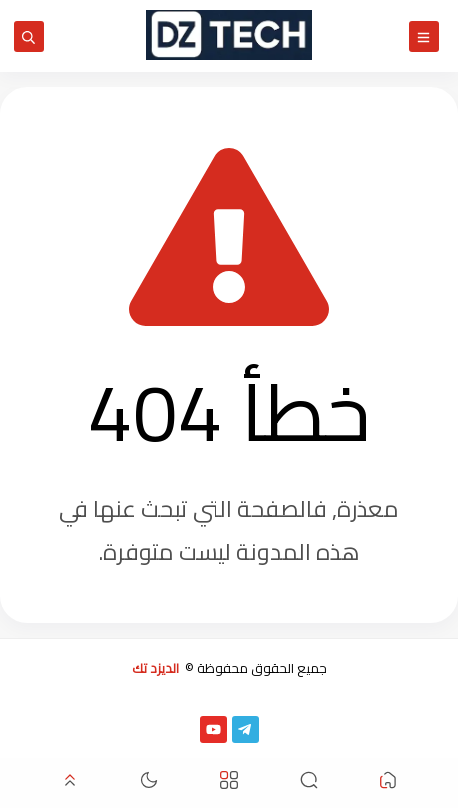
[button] (388, 783)
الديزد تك (155, 668)
